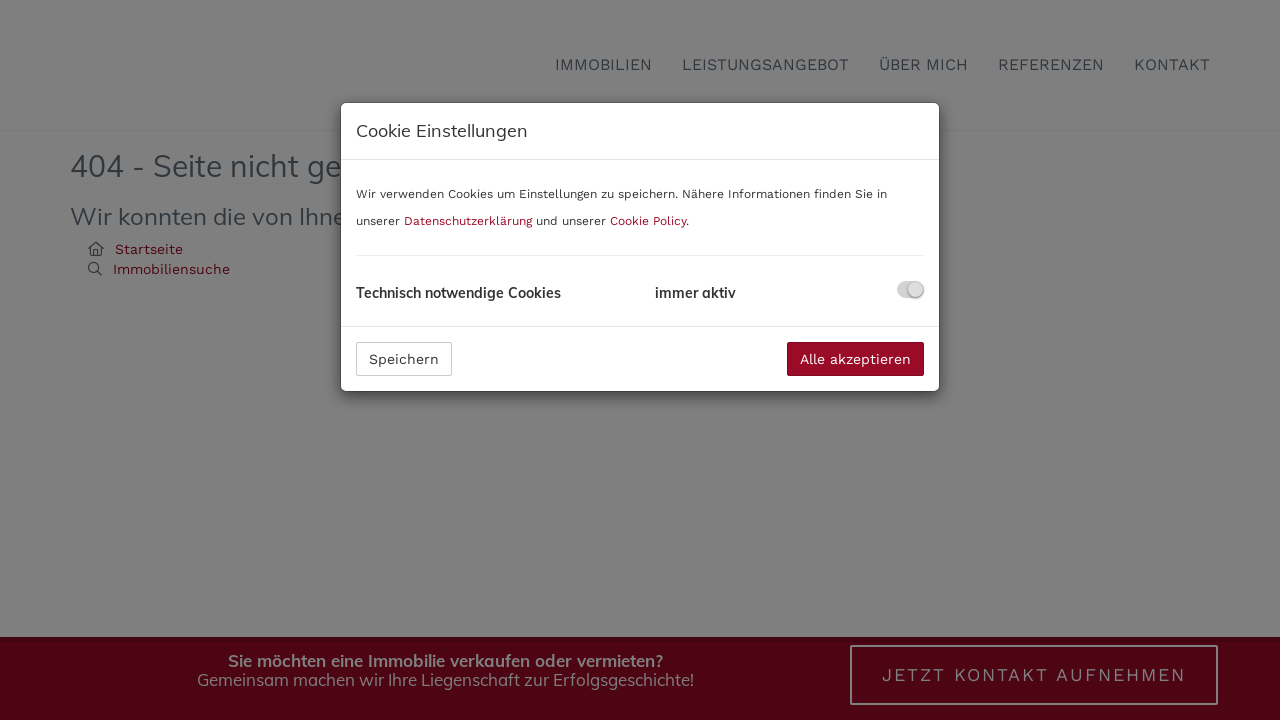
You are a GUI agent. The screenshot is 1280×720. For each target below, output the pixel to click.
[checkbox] (910, 289)
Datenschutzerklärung (468, 221)
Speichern (404, 359)
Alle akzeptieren (855, 359)
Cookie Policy (648, 221)
